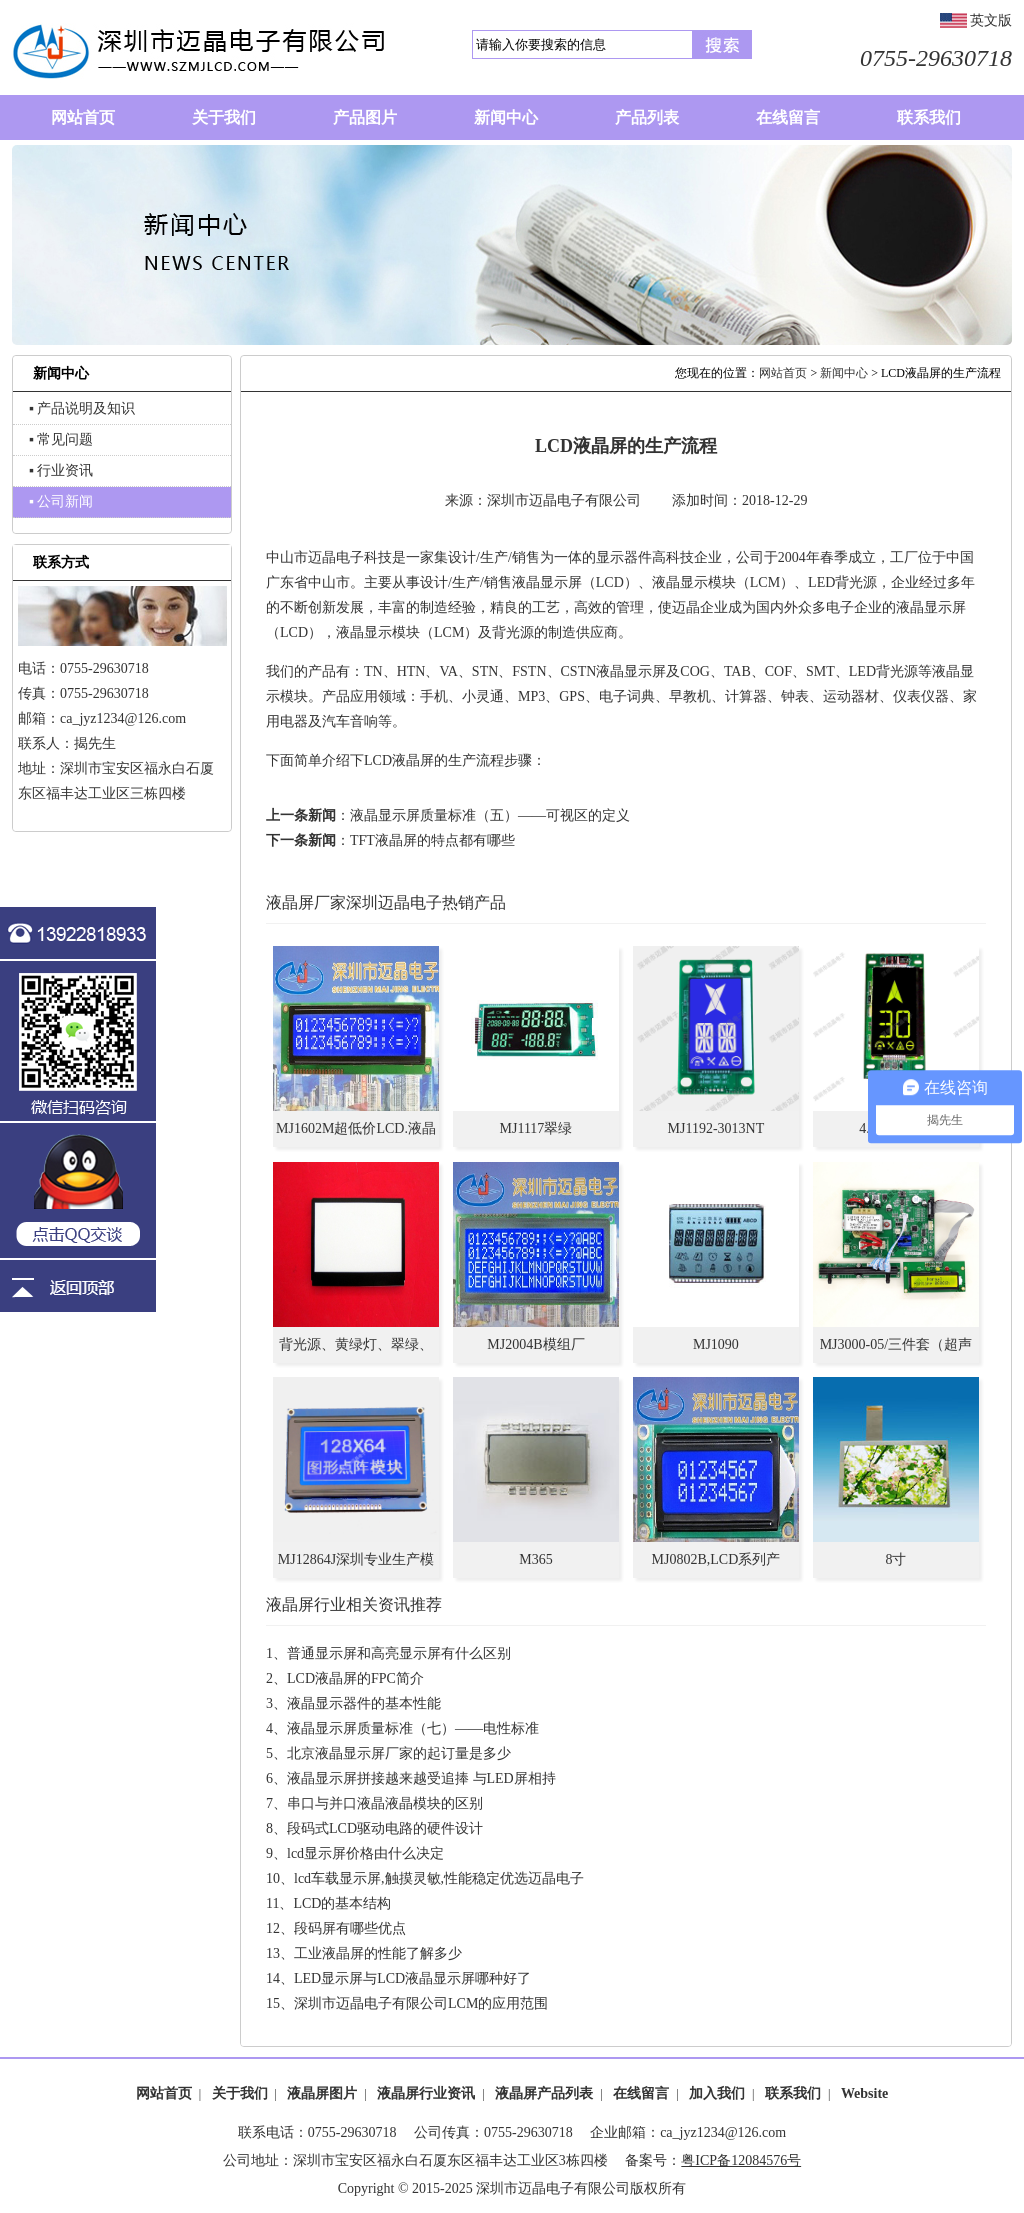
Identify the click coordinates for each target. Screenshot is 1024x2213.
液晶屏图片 (322, 2093)
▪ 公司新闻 (61, 501)
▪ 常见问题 (61, 439)
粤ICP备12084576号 (741, 2160)
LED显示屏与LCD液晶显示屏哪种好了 (412, 1978)
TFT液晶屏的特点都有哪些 (432, 840)
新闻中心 (844, 373)
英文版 (991, 20)
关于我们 (240, 2093)
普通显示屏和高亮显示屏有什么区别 (399, 1653)
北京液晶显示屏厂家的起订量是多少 (399, 1753)
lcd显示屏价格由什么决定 (365, 1853)
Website (864, 2093)
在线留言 (641, 2093)
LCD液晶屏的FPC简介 (355, 1678)
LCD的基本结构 (342, 1903)
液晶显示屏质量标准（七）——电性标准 (413, 1728)
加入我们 (717, 2093)
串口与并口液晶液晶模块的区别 (385, 1803)
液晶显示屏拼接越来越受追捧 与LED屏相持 (421, 1778)
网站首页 (783, 373)
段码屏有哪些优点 (350, 1928)
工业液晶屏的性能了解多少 (378, 1953)
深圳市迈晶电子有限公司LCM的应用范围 (421, 2003)
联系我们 (793, 2093)
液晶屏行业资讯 (426, 2093)
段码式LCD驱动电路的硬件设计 (385, 1828)
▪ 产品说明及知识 (82, 408)
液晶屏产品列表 (544, 2093)
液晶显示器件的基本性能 (364, 1703)
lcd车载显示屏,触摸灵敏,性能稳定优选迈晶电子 (439, 1878)
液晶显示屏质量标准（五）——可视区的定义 (490, 815)
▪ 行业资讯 (61, 470)
